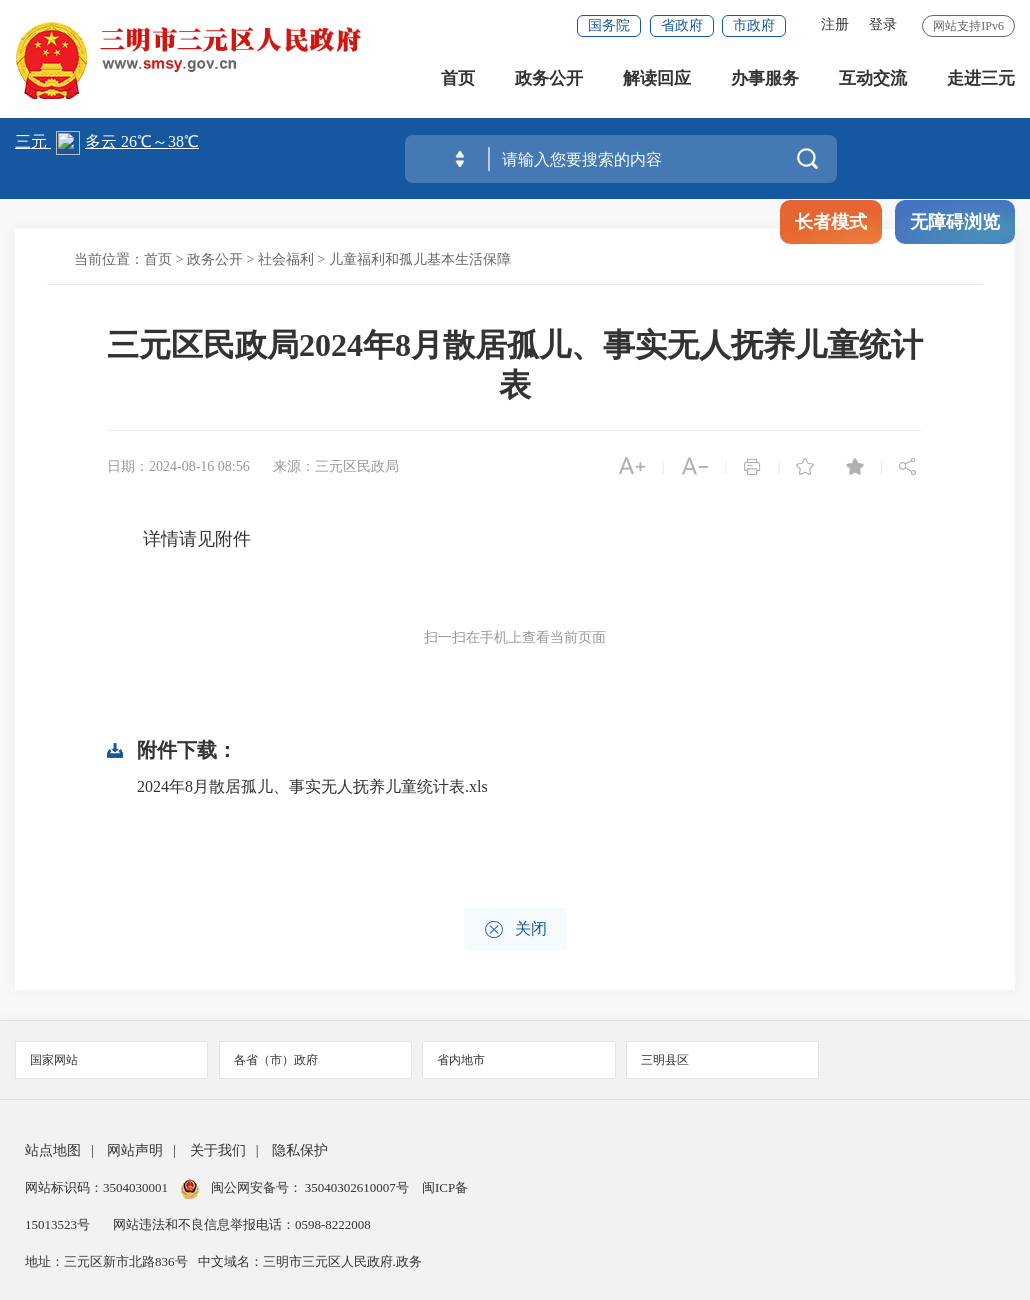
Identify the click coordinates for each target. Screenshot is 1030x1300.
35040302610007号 (357, 1187)
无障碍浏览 (955, 222)
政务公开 (549, 79)
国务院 (609, 25)
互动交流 (873, 79)
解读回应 (657, 79)
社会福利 (286, 259)
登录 (883, 24)
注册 (835, 24)
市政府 (754, 25)
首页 (458, 79)
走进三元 (981, 79)
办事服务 (765, 79)
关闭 (515, 929)
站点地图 (53, 1150)
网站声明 (135, 1150)
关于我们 (218, 1150)
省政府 (682, 25)
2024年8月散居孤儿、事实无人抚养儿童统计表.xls (312, 786)
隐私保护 (300, 1150)
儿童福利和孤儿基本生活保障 (420, 259)
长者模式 (831, 222)
